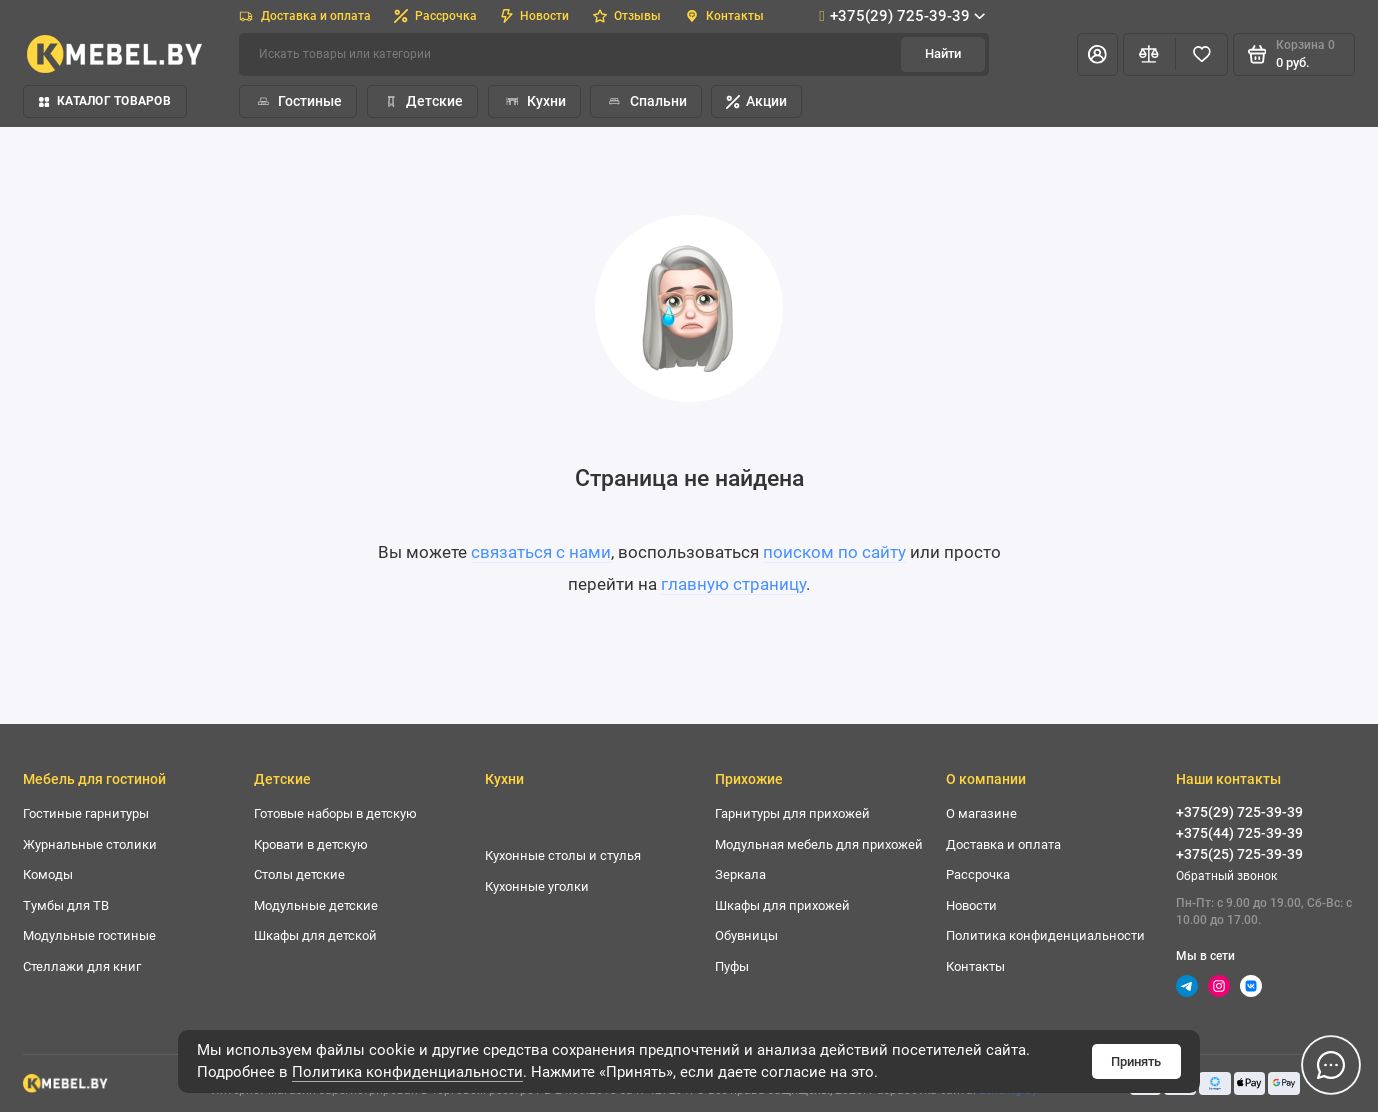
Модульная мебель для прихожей (819, 844)
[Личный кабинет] (1097, 54)
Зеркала (740, 874)
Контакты (725, 16)
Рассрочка (435, 16)
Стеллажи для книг (82, 966)
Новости (535, 16)
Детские (422, 101)
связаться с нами (541, 552)
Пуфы (732, 966)
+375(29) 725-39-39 (902, 16)
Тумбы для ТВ (66, 905)
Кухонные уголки (537, 886)
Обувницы (746, 935)
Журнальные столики (90, 844)
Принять (1136, 1061)
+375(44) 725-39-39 (1239, 833)
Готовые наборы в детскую (335, 813)
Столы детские (299, 874)
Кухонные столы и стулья (563, 855)
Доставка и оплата (305, 16)
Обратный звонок (1226, 876)
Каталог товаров (104, 101)
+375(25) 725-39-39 (1239, 854)
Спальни (645, 101)
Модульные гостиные (89, 935)
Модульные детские (316, 905)
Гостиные (298, 101)
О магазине (981, 813)
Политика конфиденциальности (407, 1072)
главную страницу (733, 584)
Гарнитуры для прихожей (792, 813)
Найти (943, 53)
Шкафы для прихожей (782, 905)
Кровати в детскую (311, 844)
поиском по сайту (834, 552)
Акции (756, 101)
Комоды (48, 874)
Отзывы (627, 16)
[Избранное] (1201, 54)
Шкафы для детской (315, 935)
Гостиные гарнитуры (86, 813)
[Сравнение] (1149, 54)
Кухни (534, 101)
